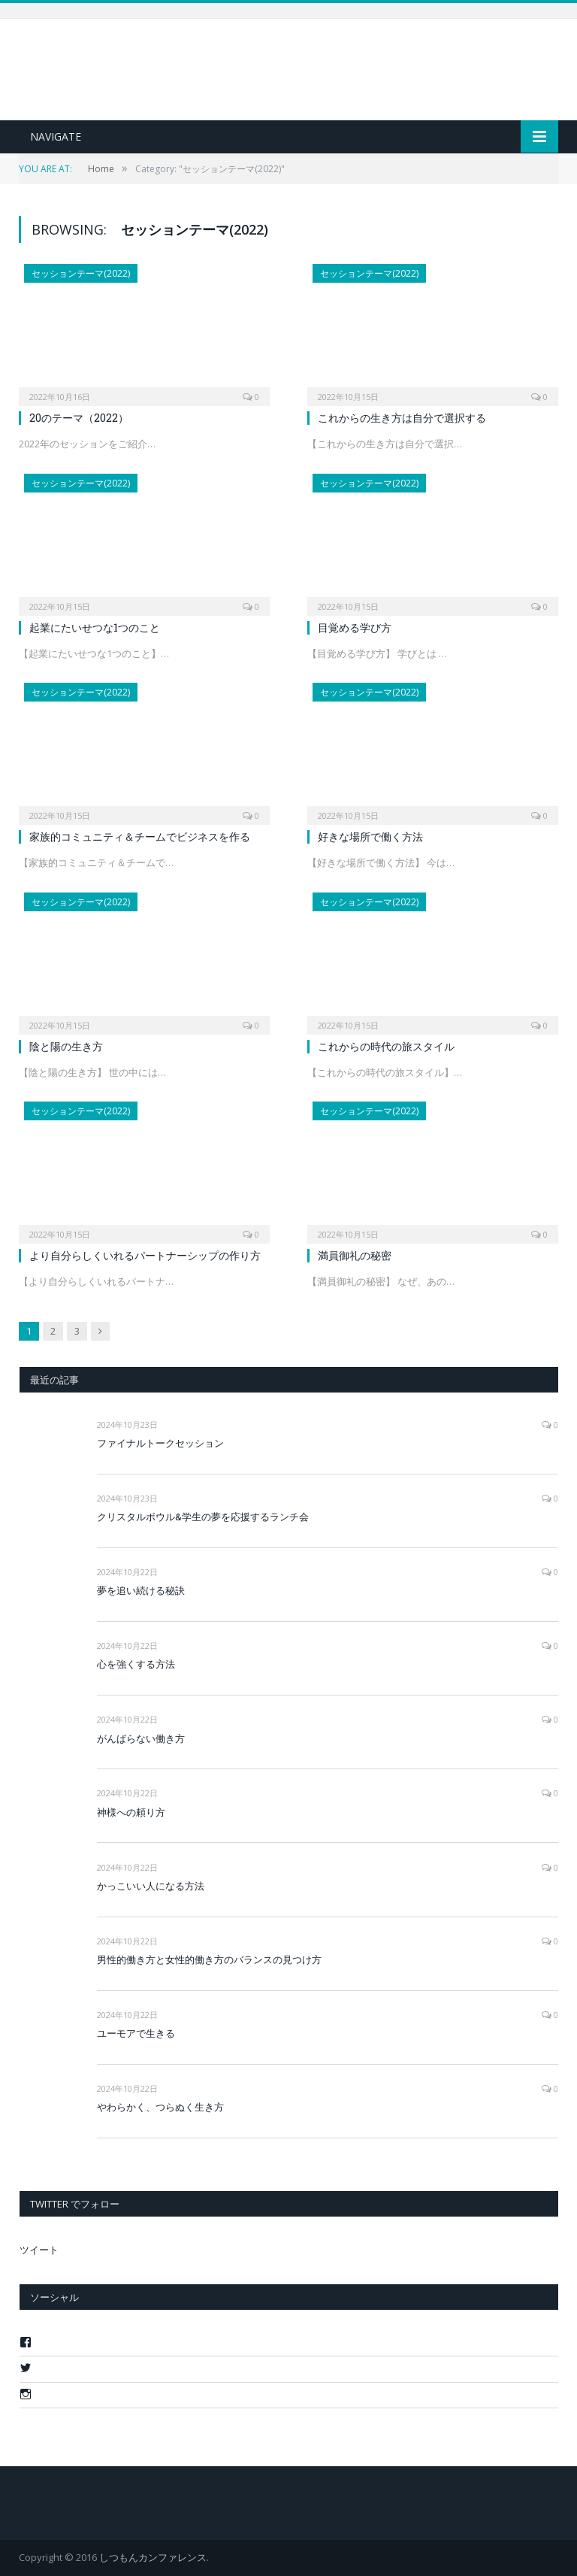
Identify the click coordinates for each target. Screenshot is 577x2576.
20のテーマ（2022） (78, 418)
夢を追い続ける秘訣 (141, 1590)
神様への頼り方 (131, 1812)
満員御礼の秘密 (354, 1255)
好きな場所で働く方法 (370, 836)
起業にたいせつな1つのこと (94, 627)
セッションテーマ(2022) (81, 273)
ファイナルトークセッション (160, 1443)
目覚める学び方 (354, 627)
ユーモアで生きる (136, 2033)
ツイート (39, 2249)
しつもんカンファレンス (153, 2557)
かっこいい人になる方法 (150, 1886)
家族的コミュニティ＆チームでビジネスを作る (139, 836)
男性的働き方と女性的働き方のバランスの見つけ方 (209, 1959)
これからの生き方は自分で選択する (402, 418)
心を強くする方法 (136, 1664)
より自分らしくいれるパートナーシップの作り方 (145, 1255)
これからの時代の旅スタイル (386, 1046)
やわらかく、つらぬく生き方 (160, 2107)
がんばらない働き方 (141, 1738)
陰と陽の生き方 (66, 1046)
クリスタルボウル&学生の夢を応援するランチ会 (203, 1516)
